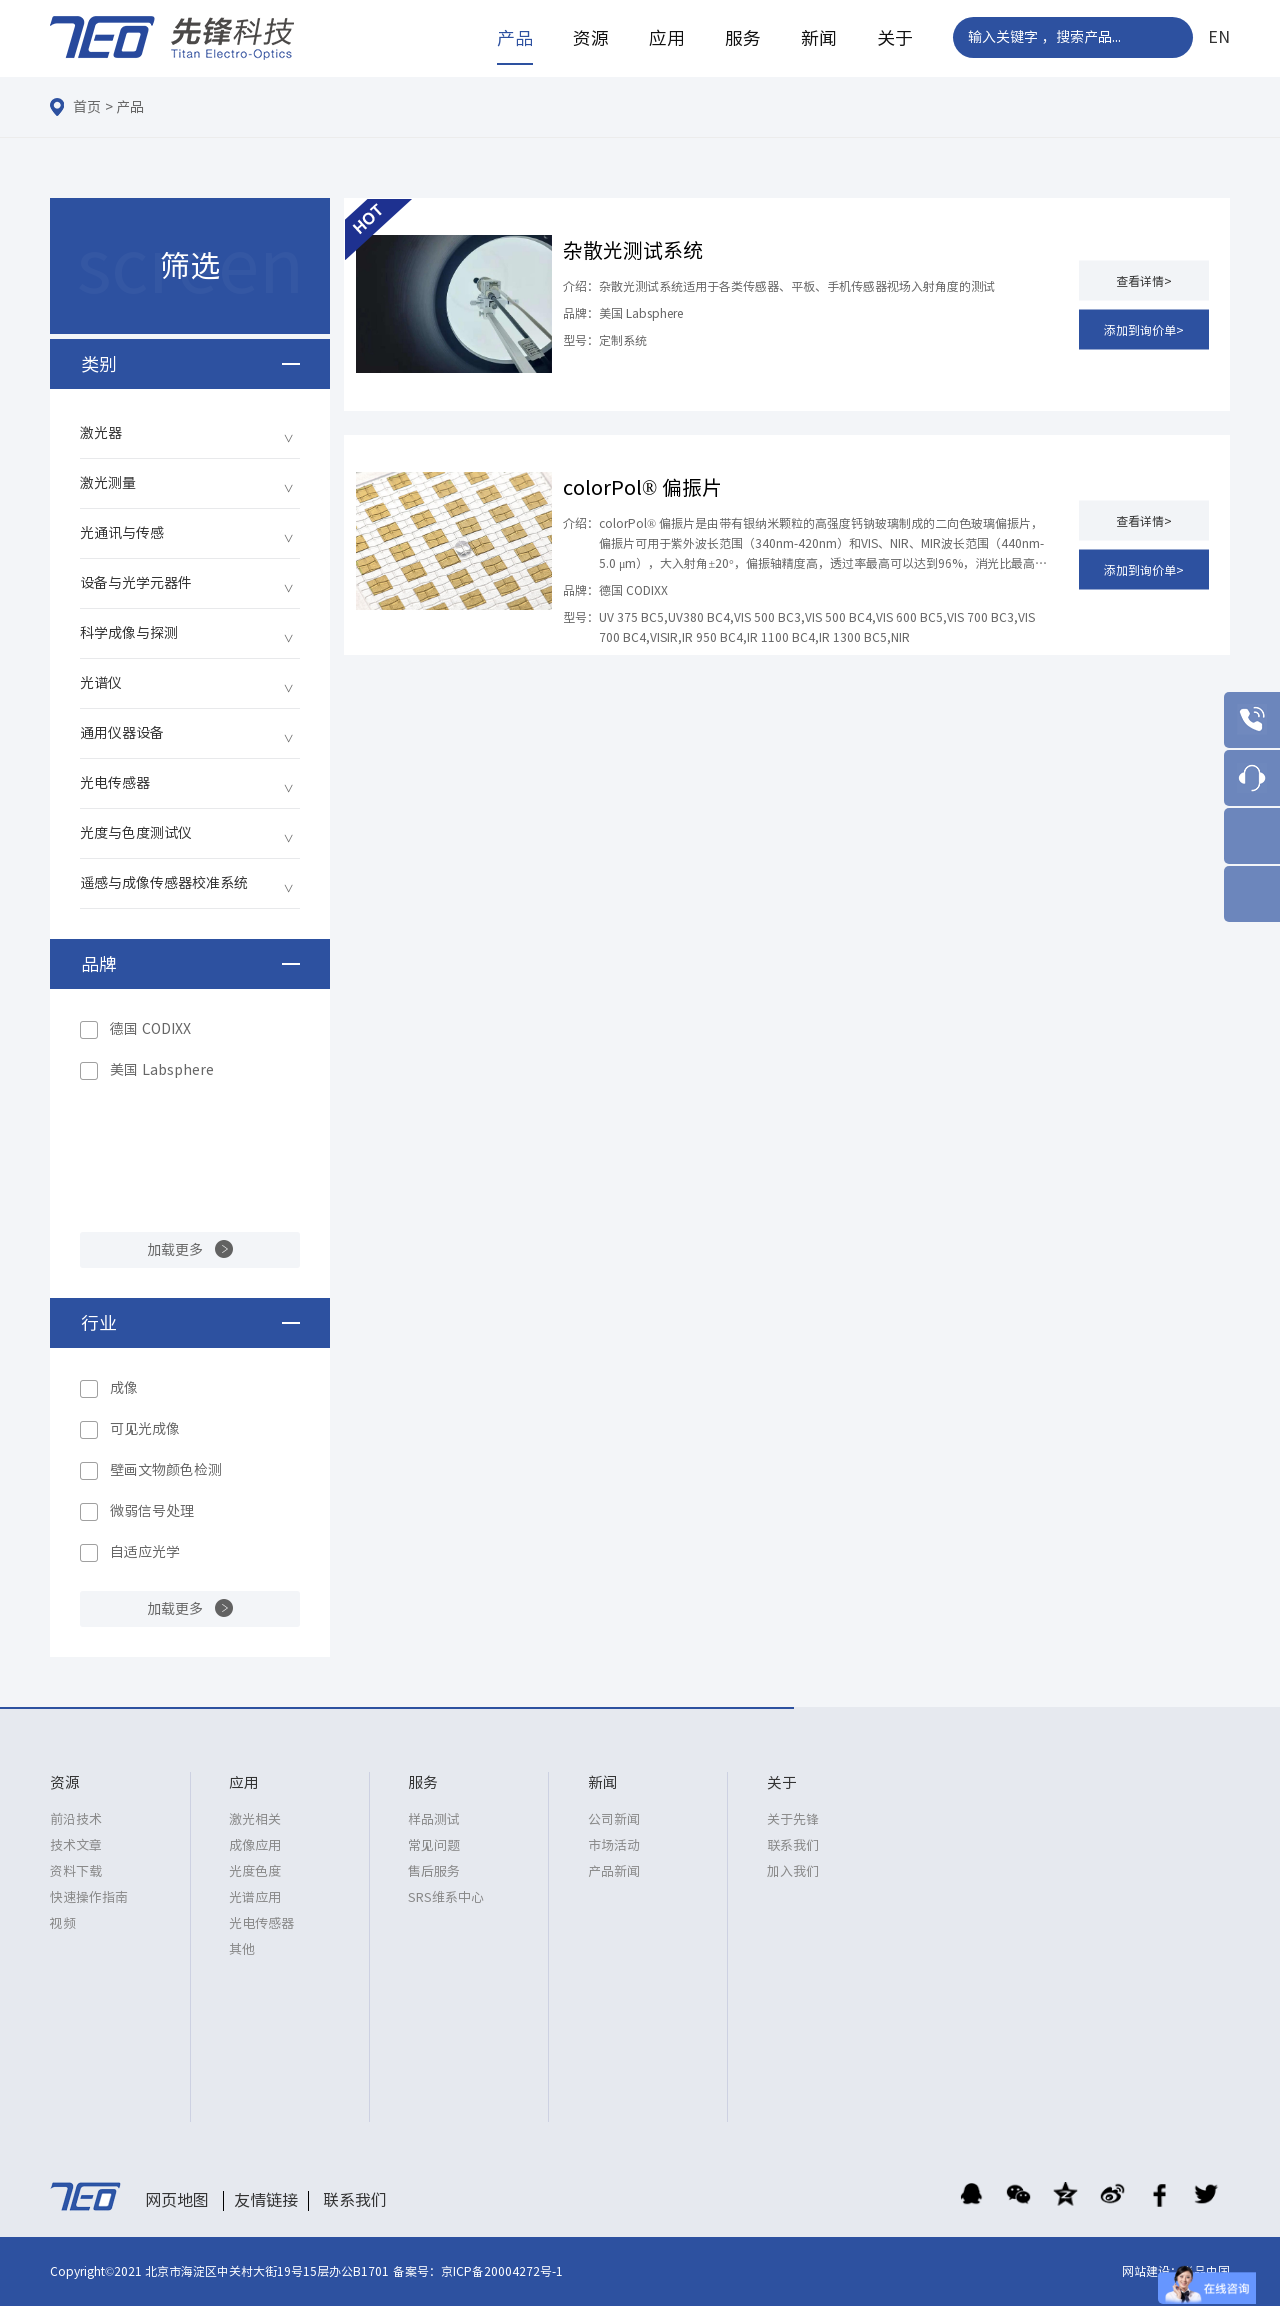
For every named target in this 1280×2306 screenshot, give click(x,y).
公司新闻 (614, 1819)
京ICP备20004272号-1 (502, 2271)
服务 (743, 38)
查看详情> (1144, 280)
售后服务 (434, 1871)
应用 (667, 38)
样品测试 (434, 1819)
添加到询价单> (1144, 329)
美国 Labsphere (162, 1070)
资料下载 (76, 1871)
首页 (87, 107)
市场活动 (614, 1845)
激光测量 (108, 483)
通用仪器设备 (122, 733)
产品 (515, 38)
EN (1219, 37)
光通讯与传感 (122, 533)
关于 (895, 38)
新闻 (819, 38)
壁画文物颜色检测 (166, 1470)
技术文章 (76, 1845)
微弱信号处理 (152, 1511)
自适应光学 (145, 1552)
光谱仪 (101, 683)
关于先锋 (793, 1819)
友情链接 (266, 2200)
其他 (242, 1949)
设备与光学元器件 (136, 583)
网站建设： (1152, 2271)
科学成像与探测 (129, 633)
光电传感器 (115, 783)
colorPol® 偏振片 (642, 487)
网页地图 (177, 2200)
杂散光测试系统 (633, 250)
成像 (124, 1388)
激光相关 (255, 1819)
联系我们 (793, 1845)
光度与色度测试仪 (136, 833)
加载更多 (175, 1250)
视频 (63, 1923)
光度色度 (255, 1871)
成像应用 (255, 1845)
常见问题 (434, 1845)
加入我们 (793, 1871)
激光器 (101, 433)
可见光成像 (145, 1429)
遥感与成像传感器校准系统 (164, 883)
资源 (591, 38)
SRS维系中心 (446, 1897)
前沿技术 (76, 1819)
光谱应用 (255, 1897)
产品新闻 (614, 1871)
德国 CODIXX (150, 1029)
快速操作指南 (89, 1897)
